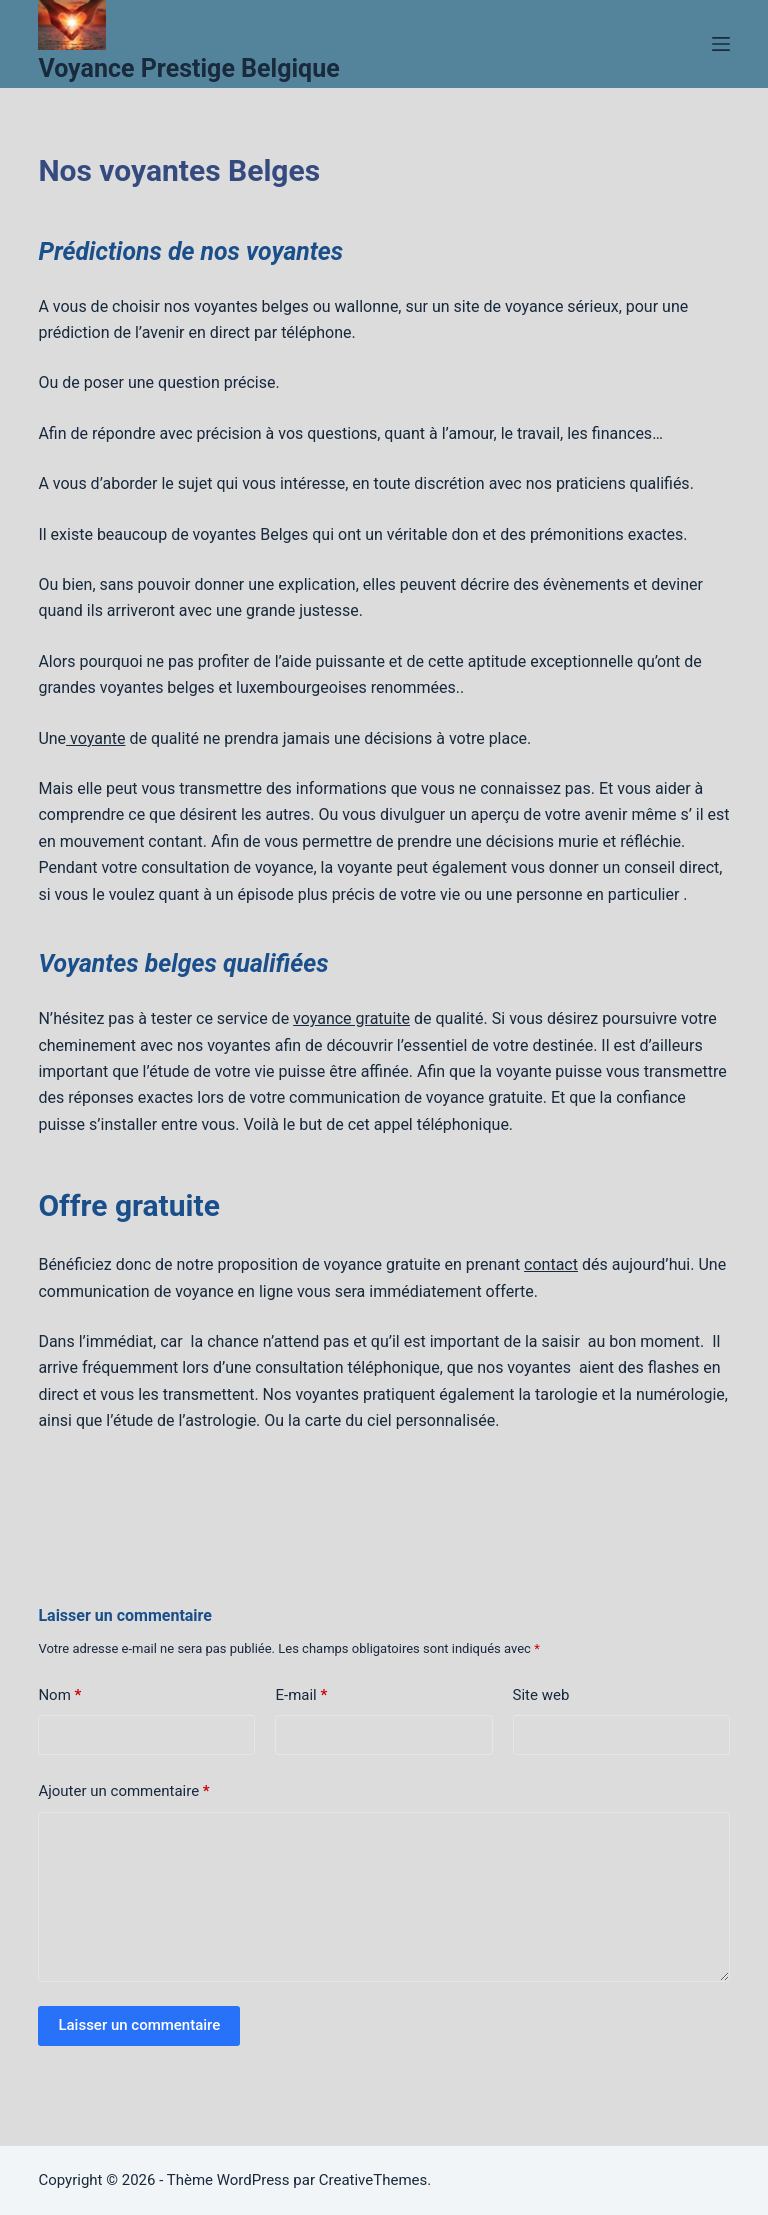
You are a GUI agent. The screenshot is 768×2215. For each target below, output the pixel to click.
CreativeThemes (373, 2180)
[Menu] (721, 44)
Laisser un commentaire (139, 2025)
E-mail (301, 1695)
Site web (541, 1695)
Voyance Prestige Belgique (188, 68)
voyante (95, 738)
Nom (59, 1695)
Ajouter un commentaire (123, 1791)
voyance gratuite (351, 1018)
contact (551, 1264)
